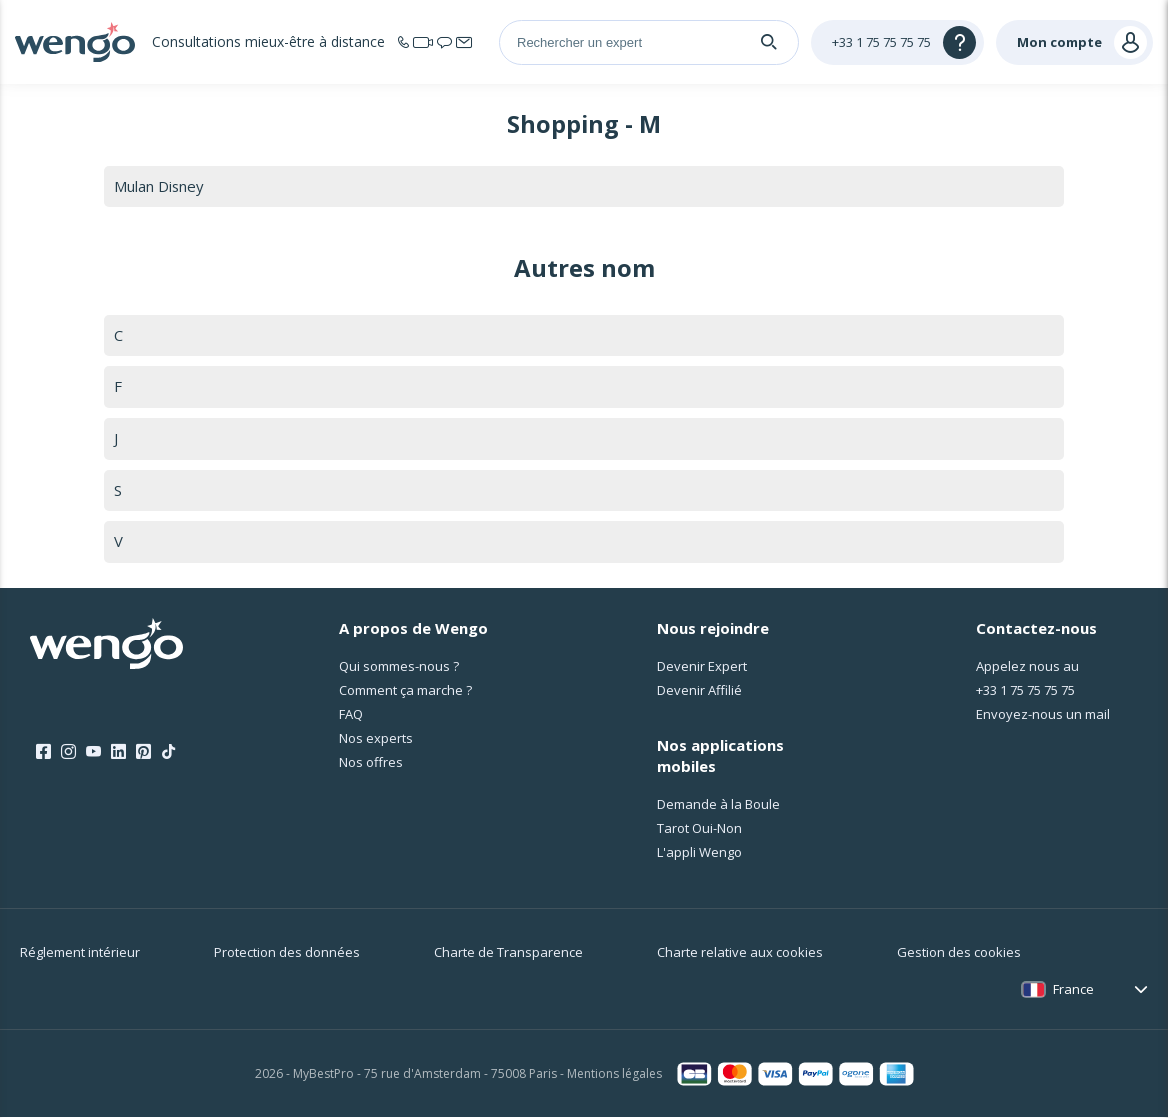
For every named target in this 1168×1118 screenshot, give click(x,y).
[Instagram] (68, 753)
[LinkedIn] (118, 753)
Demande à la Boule (718, 805)
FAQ (351, 714)
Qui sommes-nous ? (399, 666)
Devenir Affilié (699, 690)
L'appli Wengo (699, 853)
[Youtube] (93, 753)
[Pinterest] (143, 753)
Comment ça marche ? (405, 690)
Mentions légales (614, 1074)
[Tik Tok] (168, 753)
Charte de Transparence (508, 953)
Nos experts (376, 738)
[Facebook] (43, 753)
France (1073, 990)
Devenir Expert (702, 666)
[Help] (897, 42)
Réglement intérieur (80, 953)
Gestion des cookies (959, 953)
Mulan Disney (159, 186)
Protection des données (287, 953)
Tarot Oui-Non (699, 829)
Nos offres (371, 762)
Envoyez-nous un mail (1043, 714)
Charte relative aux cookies (740, 953)
